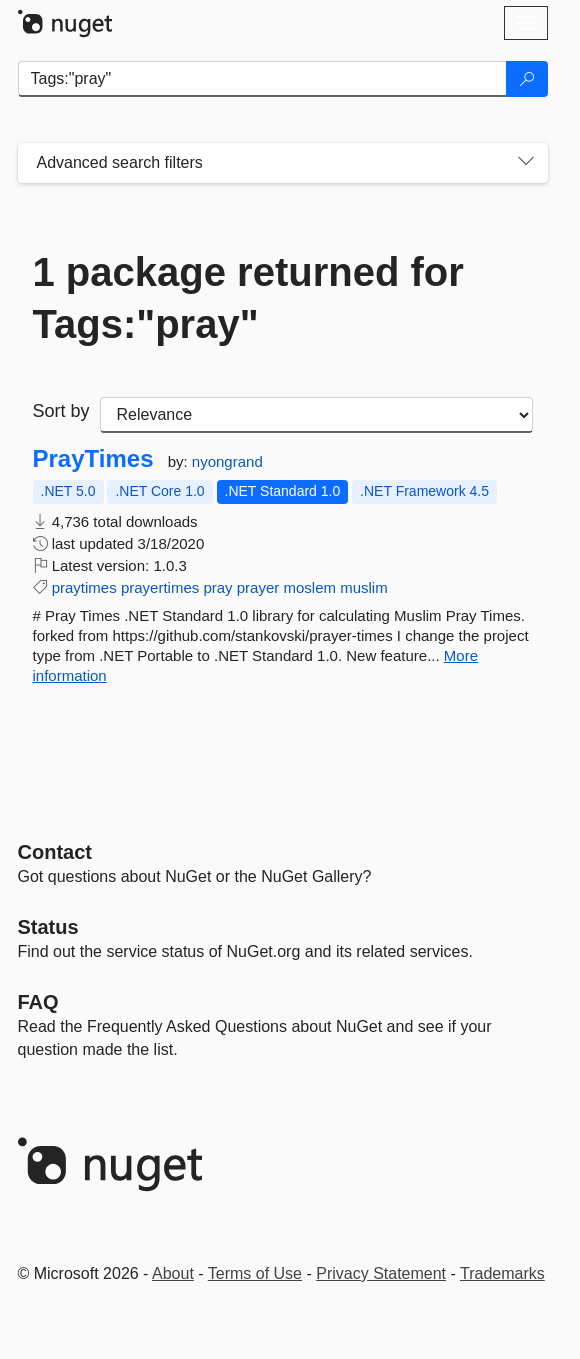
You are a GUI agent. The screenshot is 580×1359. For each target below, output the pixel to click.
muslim (364, 587)
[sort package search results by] (316, 415)
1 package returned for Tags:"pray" (248, 298)
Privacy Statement (381, 1273)
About (173, 1273)
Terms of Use (255, 1273)
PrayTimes (93, 459)
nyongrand (227, 461)
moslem (309, 587)
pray (217, 587)
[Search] (527, 79)
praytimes (84, 587)
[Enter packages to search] (262, 79)
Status (48, 927)
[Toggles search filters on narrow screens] (526, 163)
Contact (55, 852)
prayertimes (160, 587)
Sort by (61, 411)
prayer (258, 587)
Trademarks (502, 1273)
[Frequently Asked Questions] (38, 1002)
